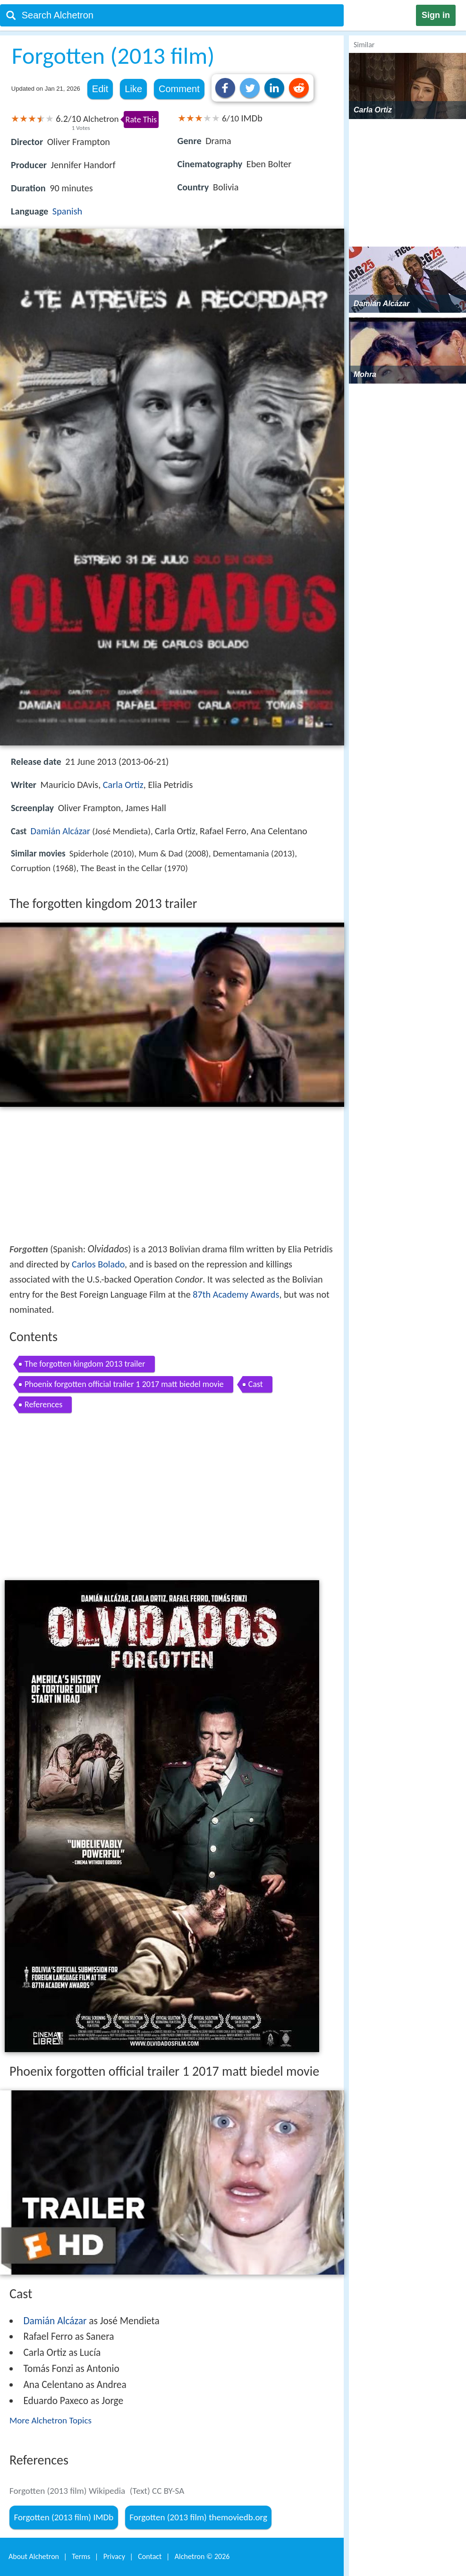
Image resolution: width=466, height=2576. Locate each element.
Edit (100, 89)
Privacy (114, 2556)
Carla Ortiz (123, 784)
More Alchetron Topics (50, 2420)
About (33, 2556)
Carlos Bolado (98, 1264)
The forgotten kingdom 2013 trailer (85, 1364)
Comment (179, 89)
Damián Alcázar (60, 831)
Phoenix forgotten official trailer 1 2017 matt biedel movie (124, 1384)
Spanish (67, 211)
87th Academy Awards (236, 1294)
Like (133, 89)
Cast (255, 1384)
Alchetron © (202, 2556)
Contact (149, 2556)
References (43, 1404)
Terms (81, 2556)
